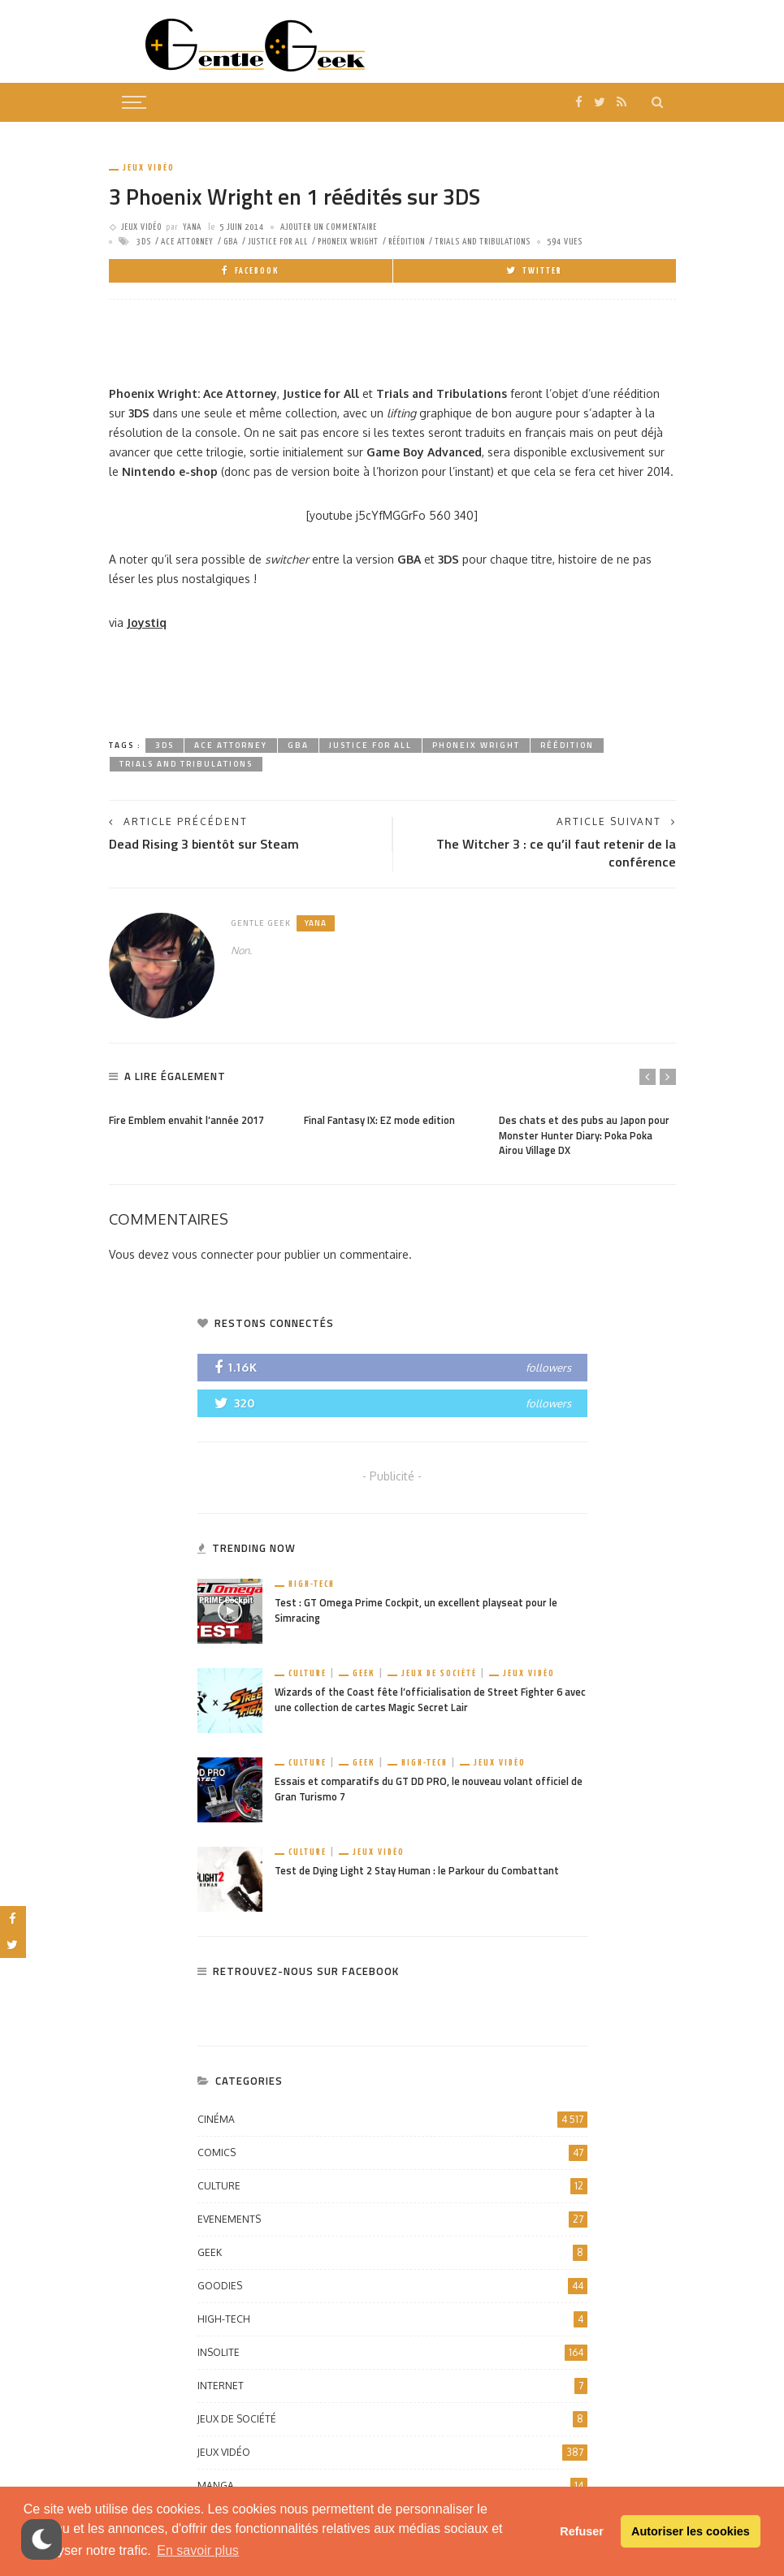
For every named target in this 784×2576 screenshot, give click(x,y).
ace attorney (187, 241)
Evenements (392, 2219)
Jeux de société (439, 1673)
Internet (392, 2386)
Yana (192, 227)
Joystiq (147, 622)
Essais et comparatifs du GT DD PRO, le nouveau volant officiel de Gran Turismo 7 (429, 1789)
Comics (392, 2153)
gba (230, 241)
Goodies (392, 2286)
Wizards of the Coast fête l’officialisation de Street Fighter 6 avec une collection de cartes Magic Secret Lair (430, 1699)
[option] (198, 1117)
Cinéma (392, 2119)
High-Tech (311, 1584)
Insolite (392, 2353)
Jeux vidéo (149, 167)
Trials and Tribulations (483, 241)
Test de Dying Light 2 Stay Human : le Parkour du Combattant (417, 1870)
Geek (364, 1673)
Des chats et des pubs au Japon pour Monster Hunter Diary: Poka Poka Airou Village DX (584, 1136)
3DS (143, 241)
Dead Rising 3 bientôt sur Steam (204, 844)
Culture (307, 1673)
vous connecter (212, 1254)
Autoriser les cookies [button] (690, 2531)
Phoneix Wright (348, 241)
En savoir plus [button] (198, 2550)
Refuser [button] (582, 2531)
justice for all (278, 241)
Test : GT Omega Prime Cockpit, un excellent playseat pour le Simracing (416, 1610)
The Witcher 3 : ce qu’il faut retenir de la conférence (556, 853)
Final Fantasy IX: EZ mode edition (379, 1120)
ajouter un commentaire (328, 227)
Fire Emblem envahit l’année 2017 (186, 1120)
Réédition (406, 241)
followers (548, 1367)
